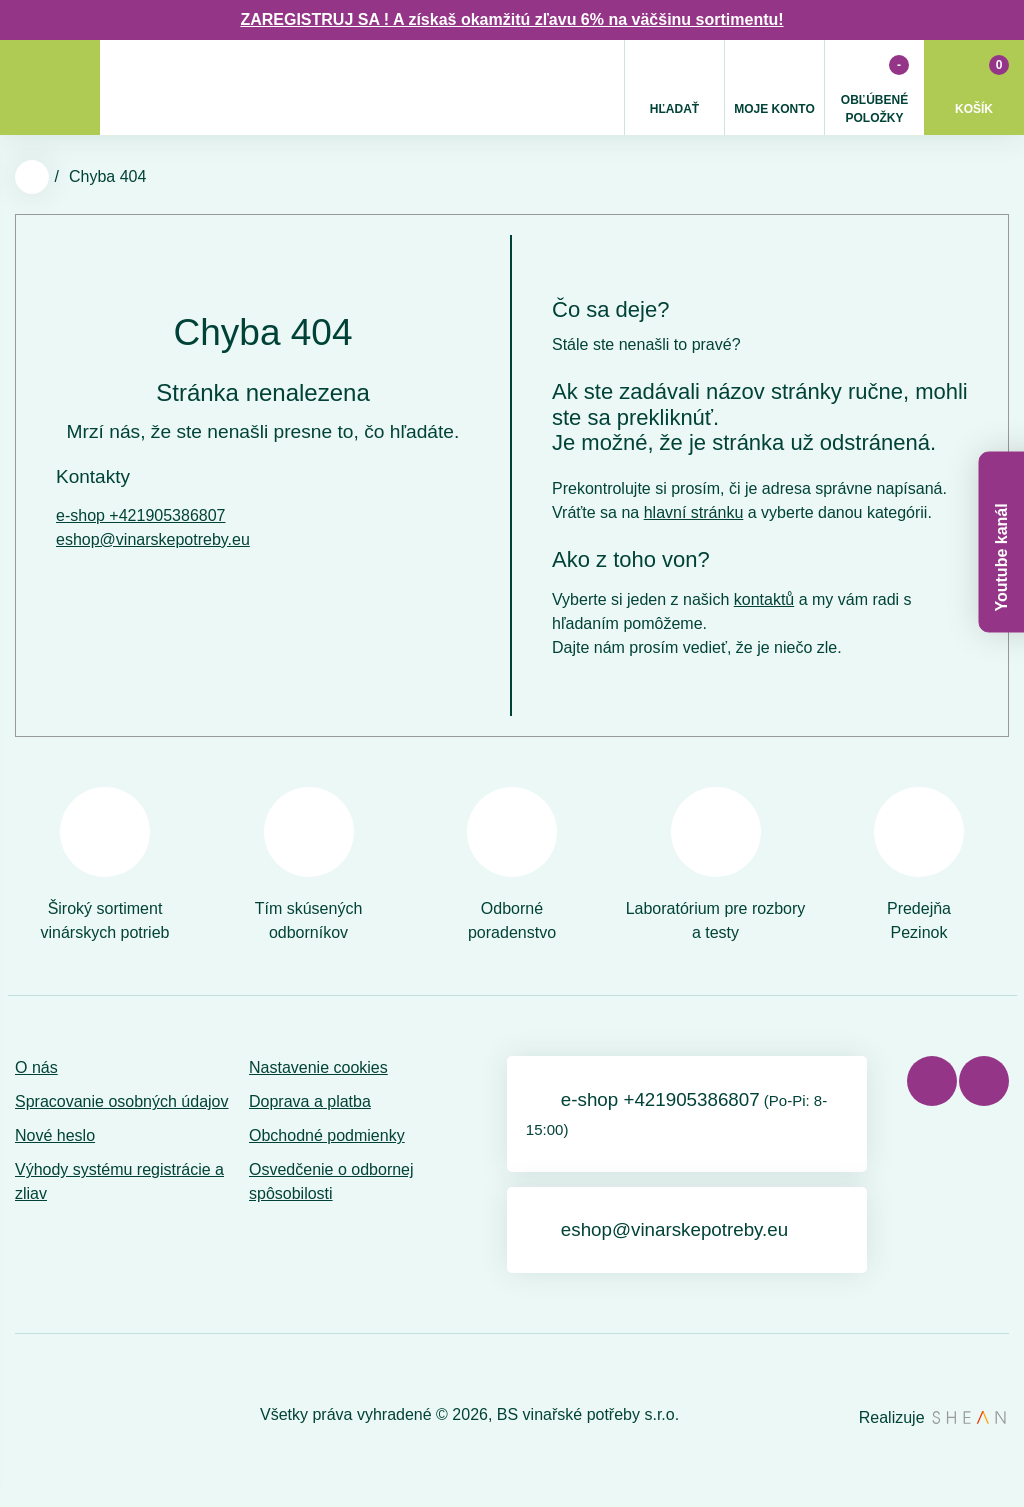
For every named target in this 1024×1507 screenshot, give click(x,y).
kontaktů (764, 599)
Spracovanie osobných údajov (121, 1101)
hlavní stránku (694, 512)
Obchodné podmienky (327, 1135)
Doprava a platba (310, 1101)
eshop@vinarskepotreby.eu (153, 539)
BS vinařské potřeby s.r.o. (588, 1420)
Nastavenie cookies (318, 1067)
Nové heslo (55, 1135)
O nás (36, 1067)
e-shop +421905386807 (141, 515)
